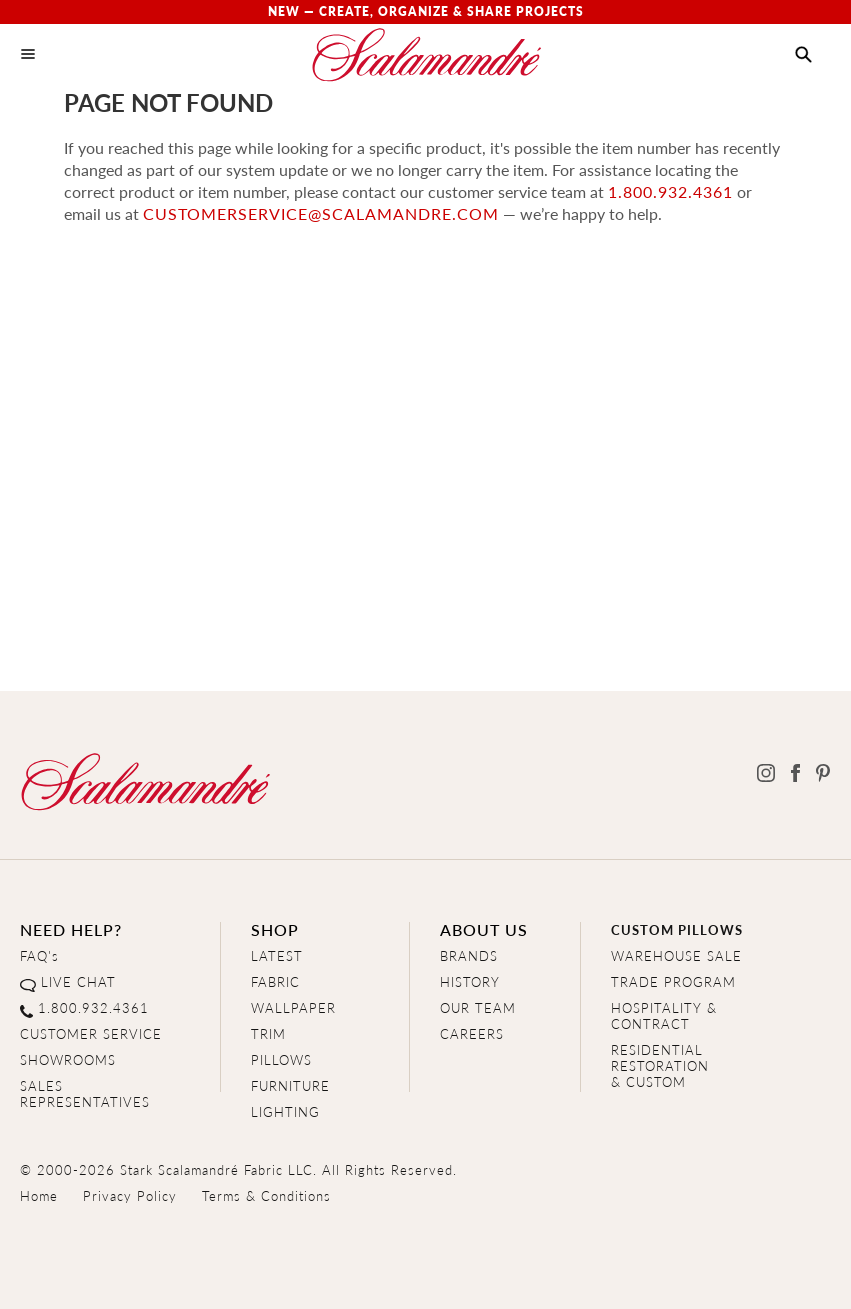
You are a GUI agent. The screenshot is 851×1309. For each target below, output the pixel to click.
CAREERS (472, 1033)
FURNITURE (290, 1085)
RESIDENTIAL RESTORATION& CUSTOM (660, 1065)
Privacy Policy (130, 1195)
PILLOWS (281, 1059)
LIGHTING (285, 1111)
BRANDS (469, 955)
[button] (803, 55)
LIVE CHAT (78, 981)
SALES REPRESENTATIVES (85, 1093)
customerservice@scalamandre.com (321, 213)
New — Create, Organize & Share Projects (426, 11)
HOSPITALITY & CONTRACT (664, 1015)
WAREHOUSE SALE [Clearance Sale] (676, 955)
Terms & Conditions (266, 1195)
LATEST (277, 955)
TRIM (268, 1033)
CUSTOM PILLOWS (677, 929)
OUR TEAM (478, 1007)
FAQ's (39, 955)
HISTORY (470, 981)
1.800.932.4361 (670, 191)
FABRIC (275, 981)
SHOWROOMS (68, 1059)
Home (39, 1195)
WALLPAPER (293, 1007)
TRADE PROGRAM (673, 981)
